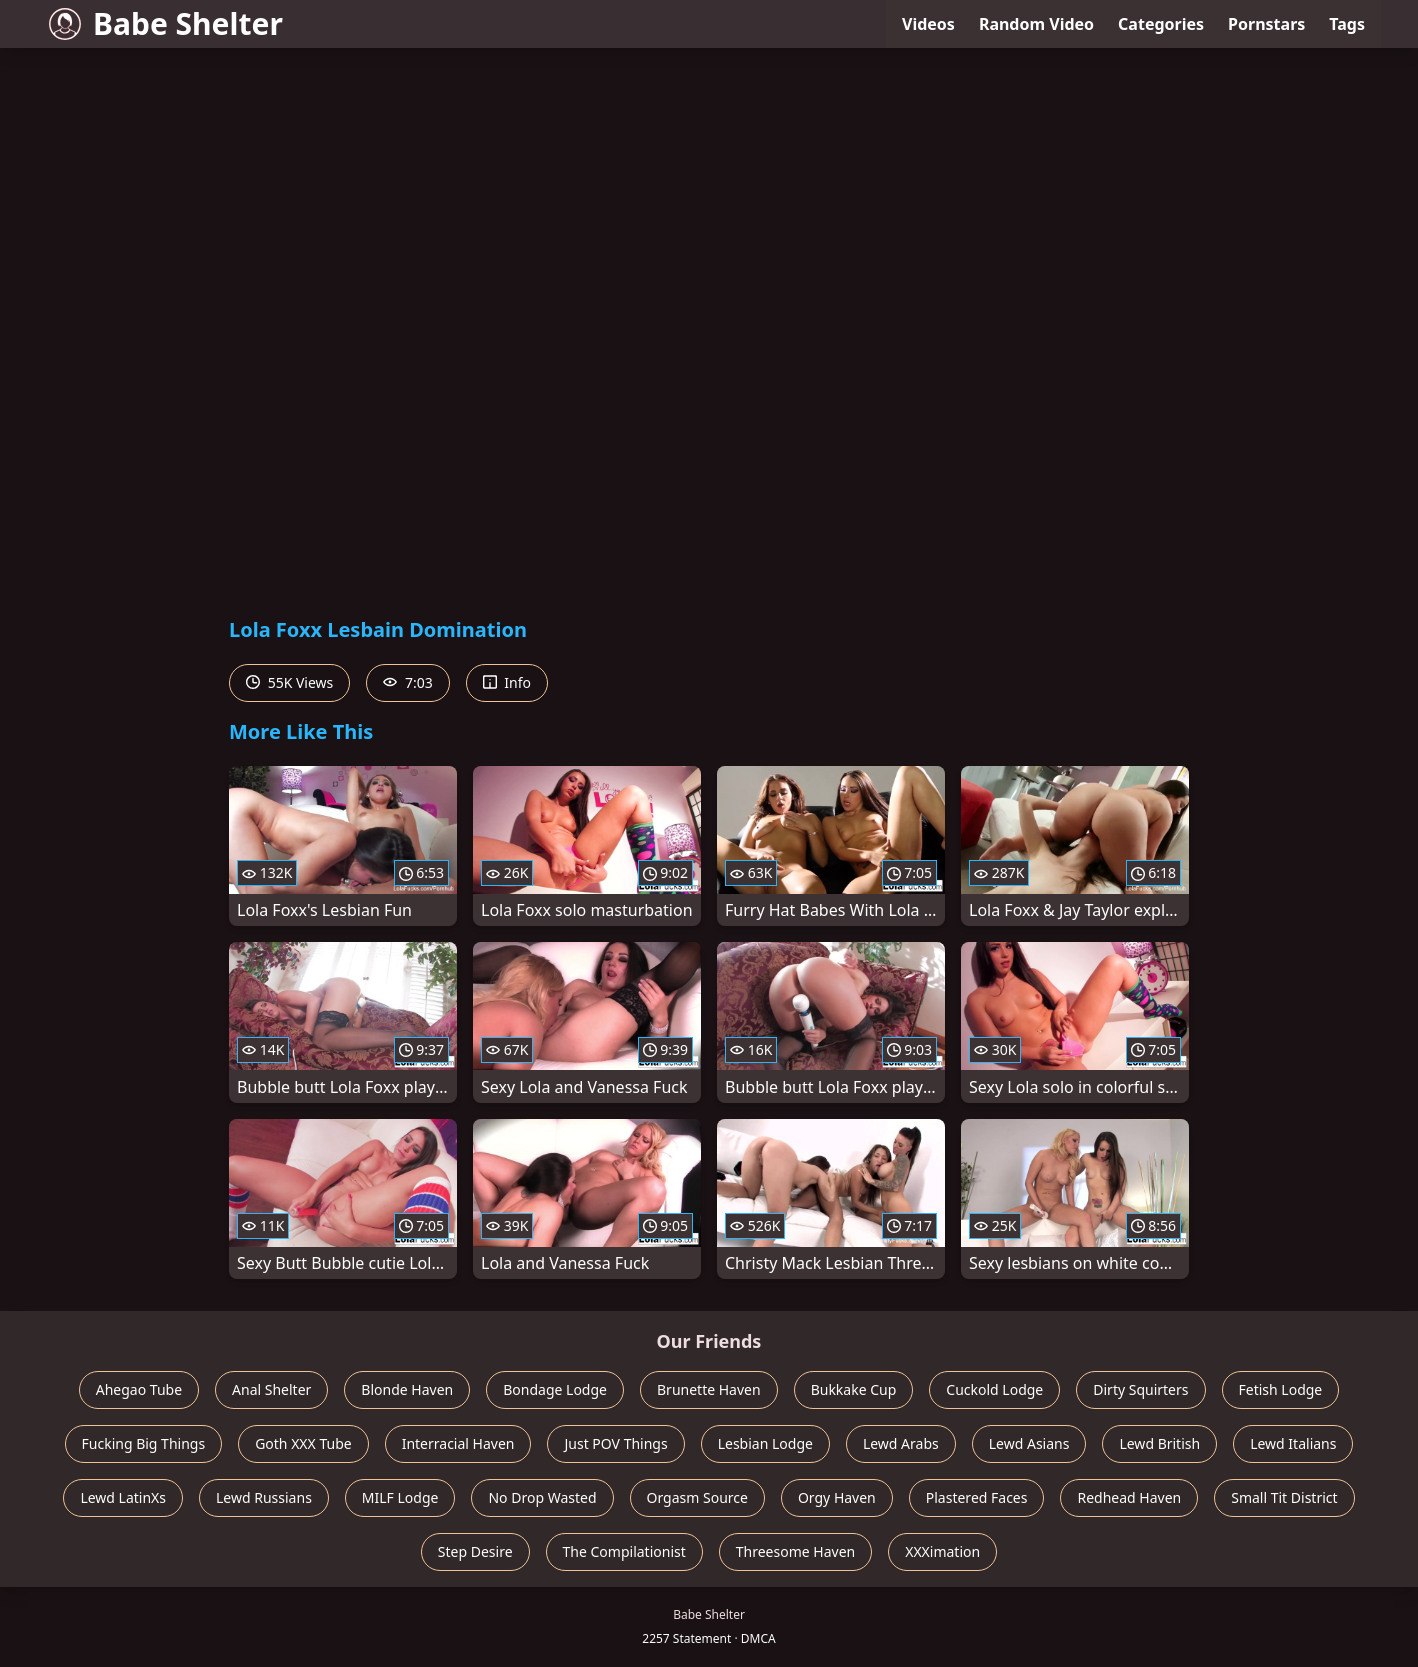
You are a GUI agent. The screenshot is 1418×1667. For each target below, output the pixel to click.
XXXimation (942, 1551)
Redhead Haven (1129, 1497)
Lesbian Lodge (765, 1443)
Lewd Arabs (901, 1443)
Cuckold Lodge (994, 1389)
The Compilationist (624, 1551)
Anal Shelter (271, 1389)
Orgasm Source (697, 1497)
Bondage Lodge (555, 1389)
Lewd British (1159, 1443)
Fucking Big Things (144, 1443)
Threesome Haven (795, 1551)
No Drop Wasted (542, 1497)
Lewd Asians (1029, 1443)
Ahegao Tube (139, 1389)
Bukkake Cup (854, 1389)
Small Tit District (1284, 1497)
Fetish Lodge (1281, 1389)
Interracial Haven (458, 1443)
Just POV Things (615, 1443)
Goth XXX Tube (303, 1443)
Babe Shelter (166, 23)
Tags (1347, 24)
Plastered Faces (977, 1497)
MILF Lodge (400, 1497)
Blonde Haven (407, 1389)
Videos (928, 24)
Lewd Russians (264, 1497)
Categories (1161, 24)
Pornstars (1266, 24)
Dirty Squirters (1140, 1389)
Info (507, 682)
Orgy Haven (837, 1497)
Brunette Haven (709, 1389)
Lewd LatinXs (123, 1497)
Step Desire (475, 1551)
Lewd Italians (1293, 1443)
